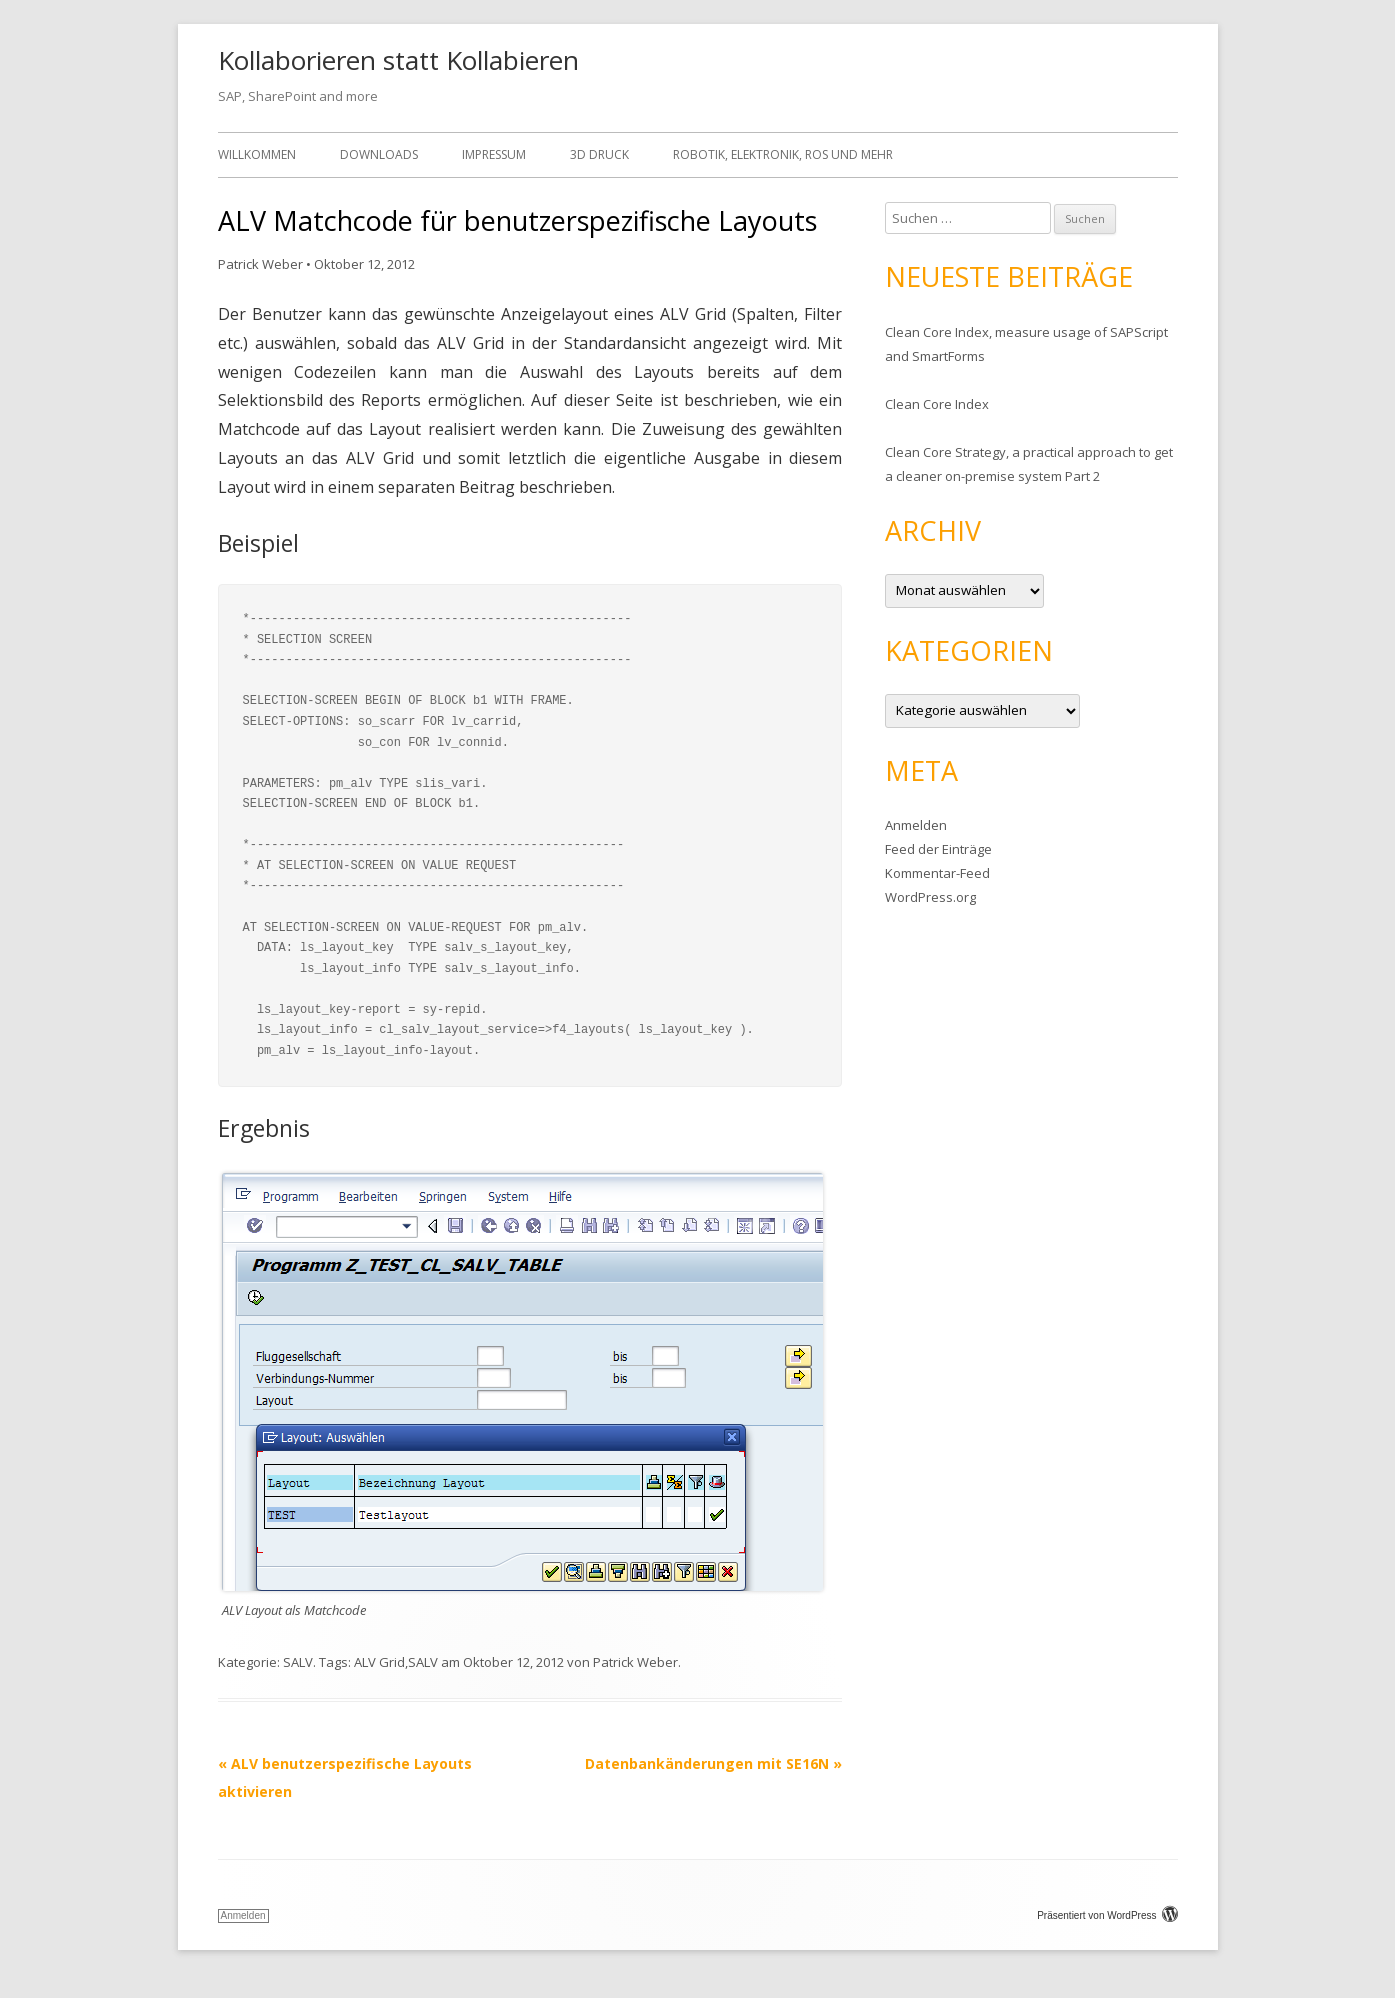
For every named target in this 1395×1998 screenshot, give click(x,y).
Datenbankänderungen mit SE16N (713, 1763)
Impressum (494, 154)
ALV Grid (379, 1662)
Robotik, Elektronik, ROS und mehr (783, 154)
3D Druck (599, 154)
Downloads (379, 154)
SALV (298, 1662)
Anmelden (916, 825)
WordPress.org (930, 897)
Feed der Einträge (938, 849)
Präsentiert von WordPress (1107, 1915)
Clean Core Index (937, 404)
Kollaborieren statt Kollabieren (398, 60)
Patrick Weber (260, 264)
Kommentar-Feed (937, 873)
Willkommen (257, 154)
